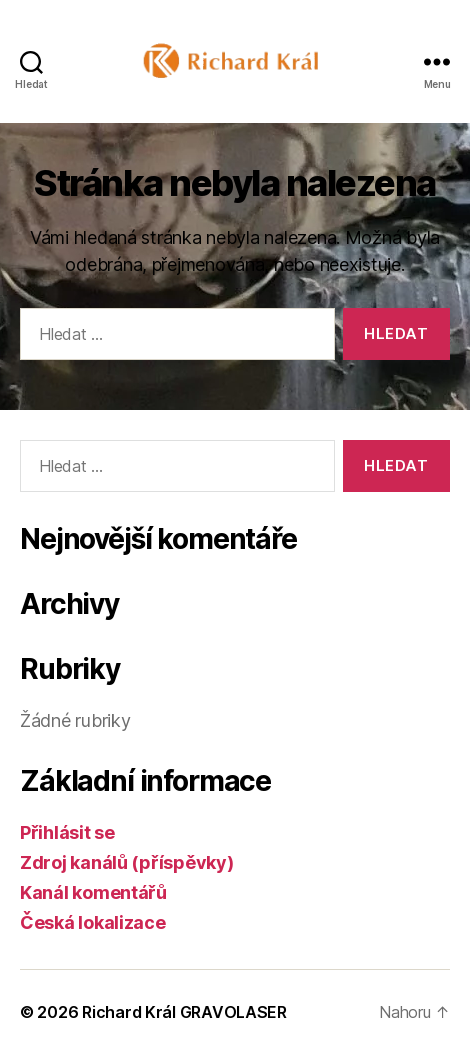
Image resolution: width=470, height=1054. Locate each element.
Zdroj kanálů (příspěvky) (127, 862)
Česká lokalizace (93, 922)
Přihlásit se (67, 832)
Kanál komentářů (93, 892)
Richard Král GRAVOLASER (184, 1012)
